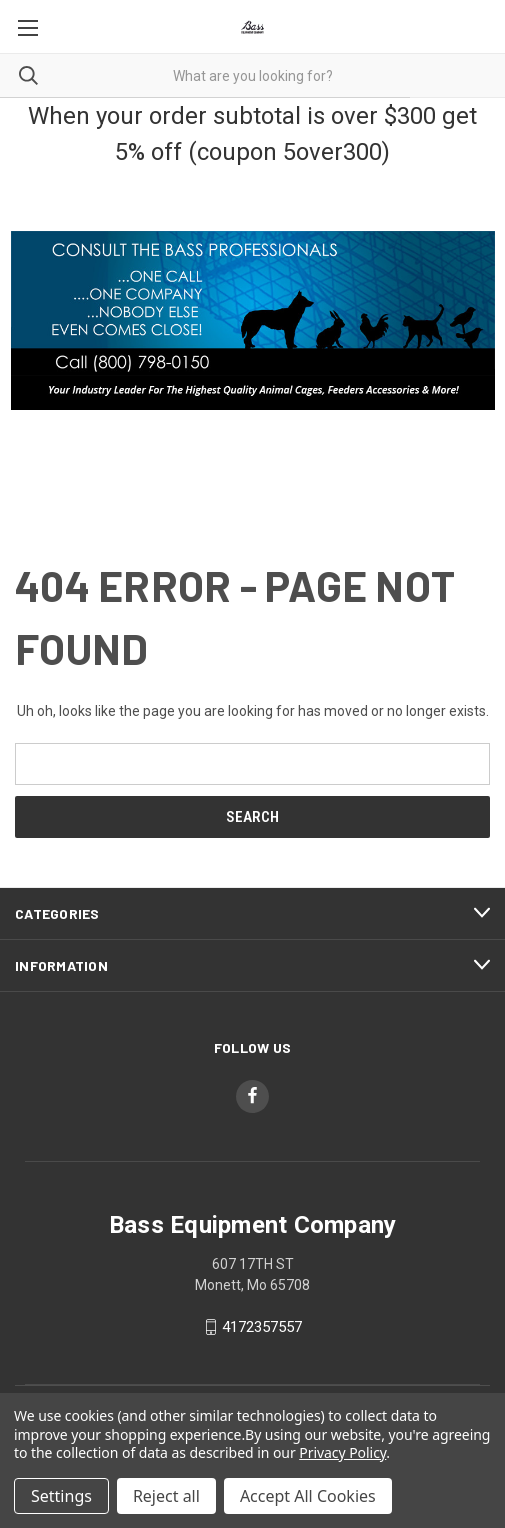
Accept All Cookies (308, 1496)
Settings (61, 1496)
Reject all (166, 1496)
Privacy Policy (342, 1452)
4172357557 (262, 1327)
